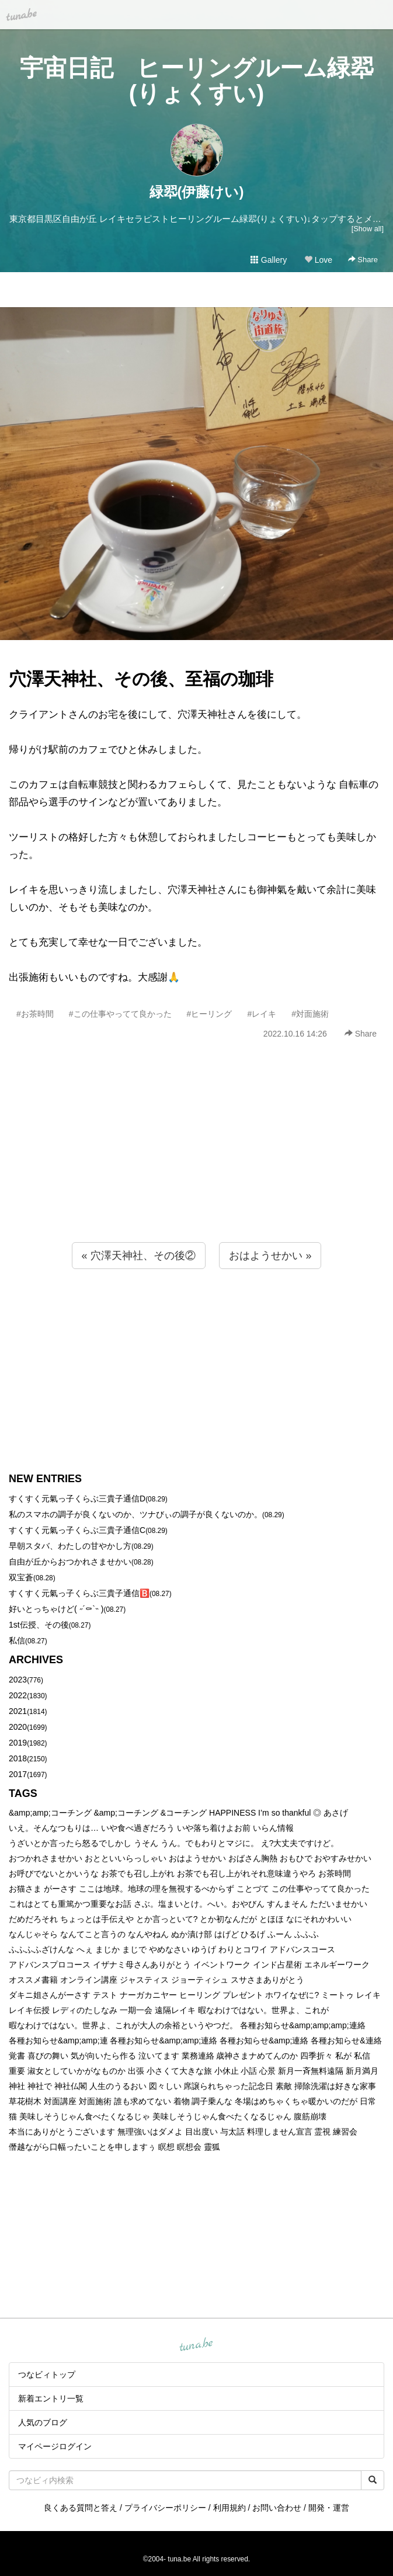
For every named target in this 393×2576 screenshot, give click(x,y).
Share (363, 259)
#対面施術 (310, 1013)
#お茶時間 (35, 1013)
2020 (18, 1727)
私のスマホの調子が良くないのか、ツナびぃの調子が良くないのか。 (135, 1514)
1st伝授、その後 (39, 1624)
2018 (18, 1758)
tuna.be (196, 2345)
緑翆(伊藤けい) (196, 192)
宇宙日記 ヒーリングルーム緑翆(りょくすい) (197, 80)
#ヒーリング (209, 1013)
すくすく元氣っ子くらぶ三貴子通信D (77, 1498)
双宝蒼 (21, 1577)
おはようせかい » (270, 1255)
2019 (18, 1742)
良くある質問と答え (80, 2507)
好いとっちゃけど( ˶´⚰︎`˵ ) (56, 1609)
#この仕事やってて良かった (120, 1013)
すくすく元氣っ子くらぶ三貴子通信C (77, 1530)
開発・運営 (328, 2507)
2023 (18, 1679)
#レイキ (261, 1013)
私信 (17, 1640)
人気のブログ (42, 2422)
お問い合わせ (276, 2507)
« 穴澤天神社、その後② (139, 1255)
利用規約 (229, 2507)
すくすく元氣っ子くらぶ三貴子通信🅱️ (79, 1593)
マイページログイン (55, 2446)
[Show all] (368, 228)
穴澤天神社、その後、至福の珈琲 (141, 679)
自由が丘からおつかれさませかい (70, 1561)
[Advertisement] (196, 1166)
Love (318, 260)
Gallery (269, 260)
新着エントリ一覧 (51, 2398)
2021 (18, 1711)
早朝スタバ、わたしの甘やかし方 (70, 1546)
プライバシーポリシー (165, 2507)
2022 (18, 1695)
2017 (18, 1774)
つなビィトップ (46, 2374)
